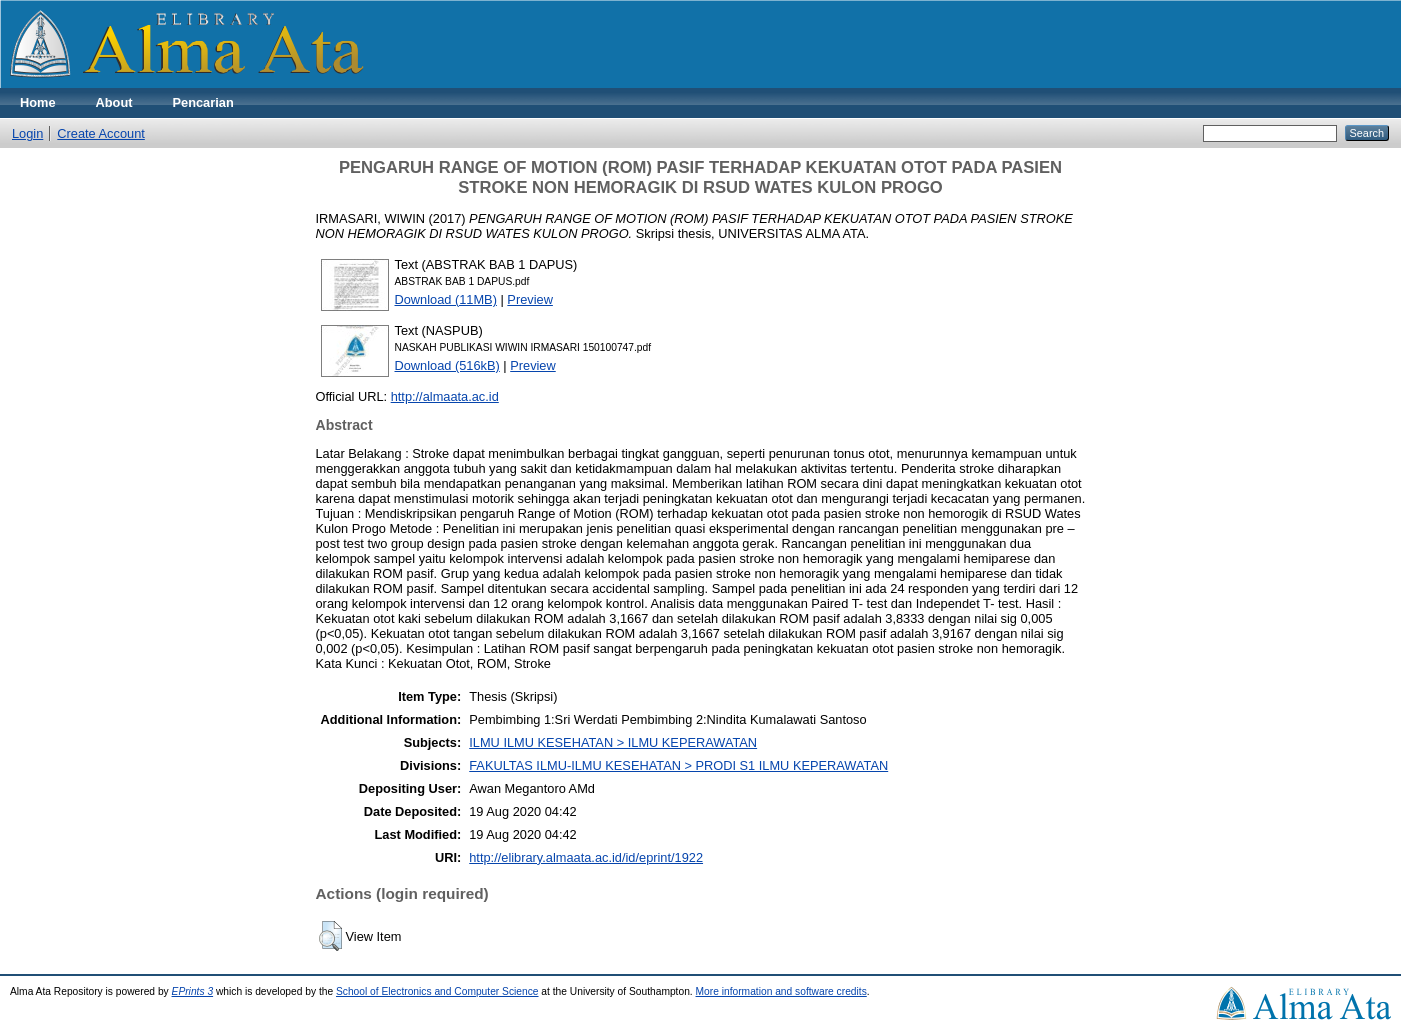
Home (38, 102)
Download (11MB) (446, 299)
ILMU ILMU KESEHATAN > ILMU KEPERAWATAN (613, 742)
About (114, 102)
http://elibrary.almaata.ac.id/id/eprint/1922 (586, 857)
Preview (530, 299)
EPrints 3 (193, 991)
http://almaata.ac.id (445, 396)
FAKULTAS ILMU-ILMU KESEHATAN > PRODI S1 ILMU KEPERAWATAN (678, 765)
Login (27, 133)
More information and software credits (781, 991)
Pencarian (203, 102)
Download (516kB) (447, 365)
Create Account (101, 133)
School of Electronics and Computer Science (437, 991)
